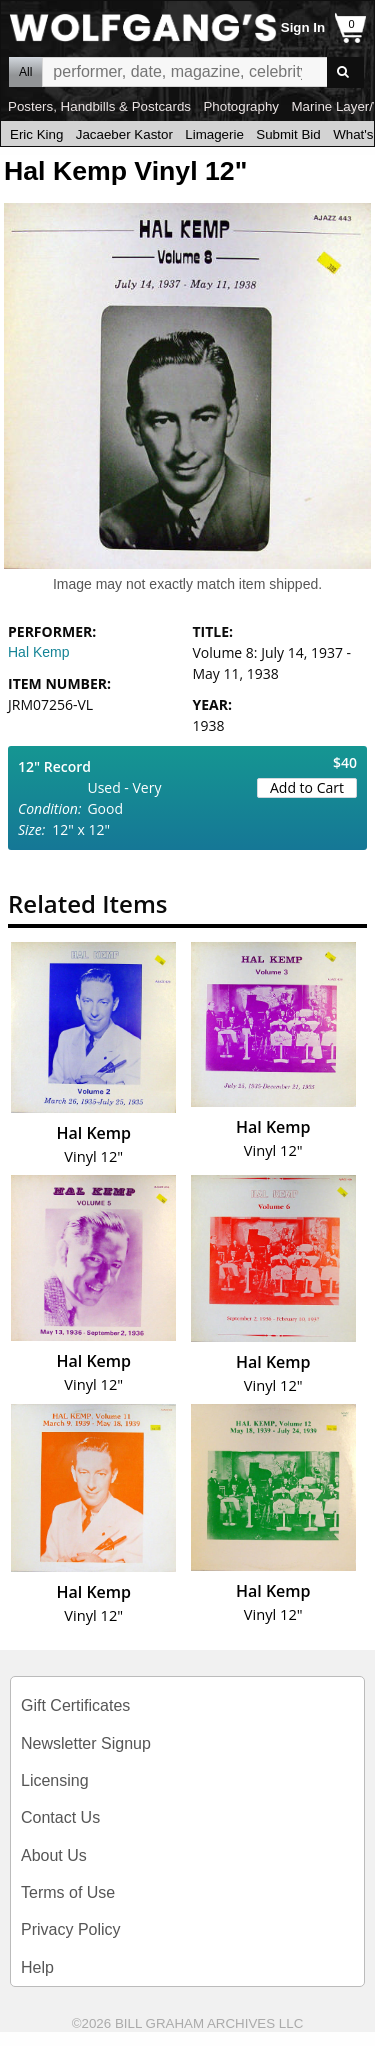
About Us (54, 1855)
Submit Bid (288, 134)
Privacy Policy (71, 1929)
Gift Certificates (75, 1705)
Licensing (55, 1780)
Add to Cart (307, 787)
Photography (241, 106)
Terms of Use (68, 1892)
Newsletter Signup (86, 1743)
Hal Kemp (38, 652)
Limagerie (214, 134)
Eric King (36, 134)
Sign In (303, 27)
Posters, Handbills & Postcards (99, 106)
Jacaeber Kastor (124, 134)
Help (37, 1967)
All (25, 72)
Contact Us (60, 1817)
